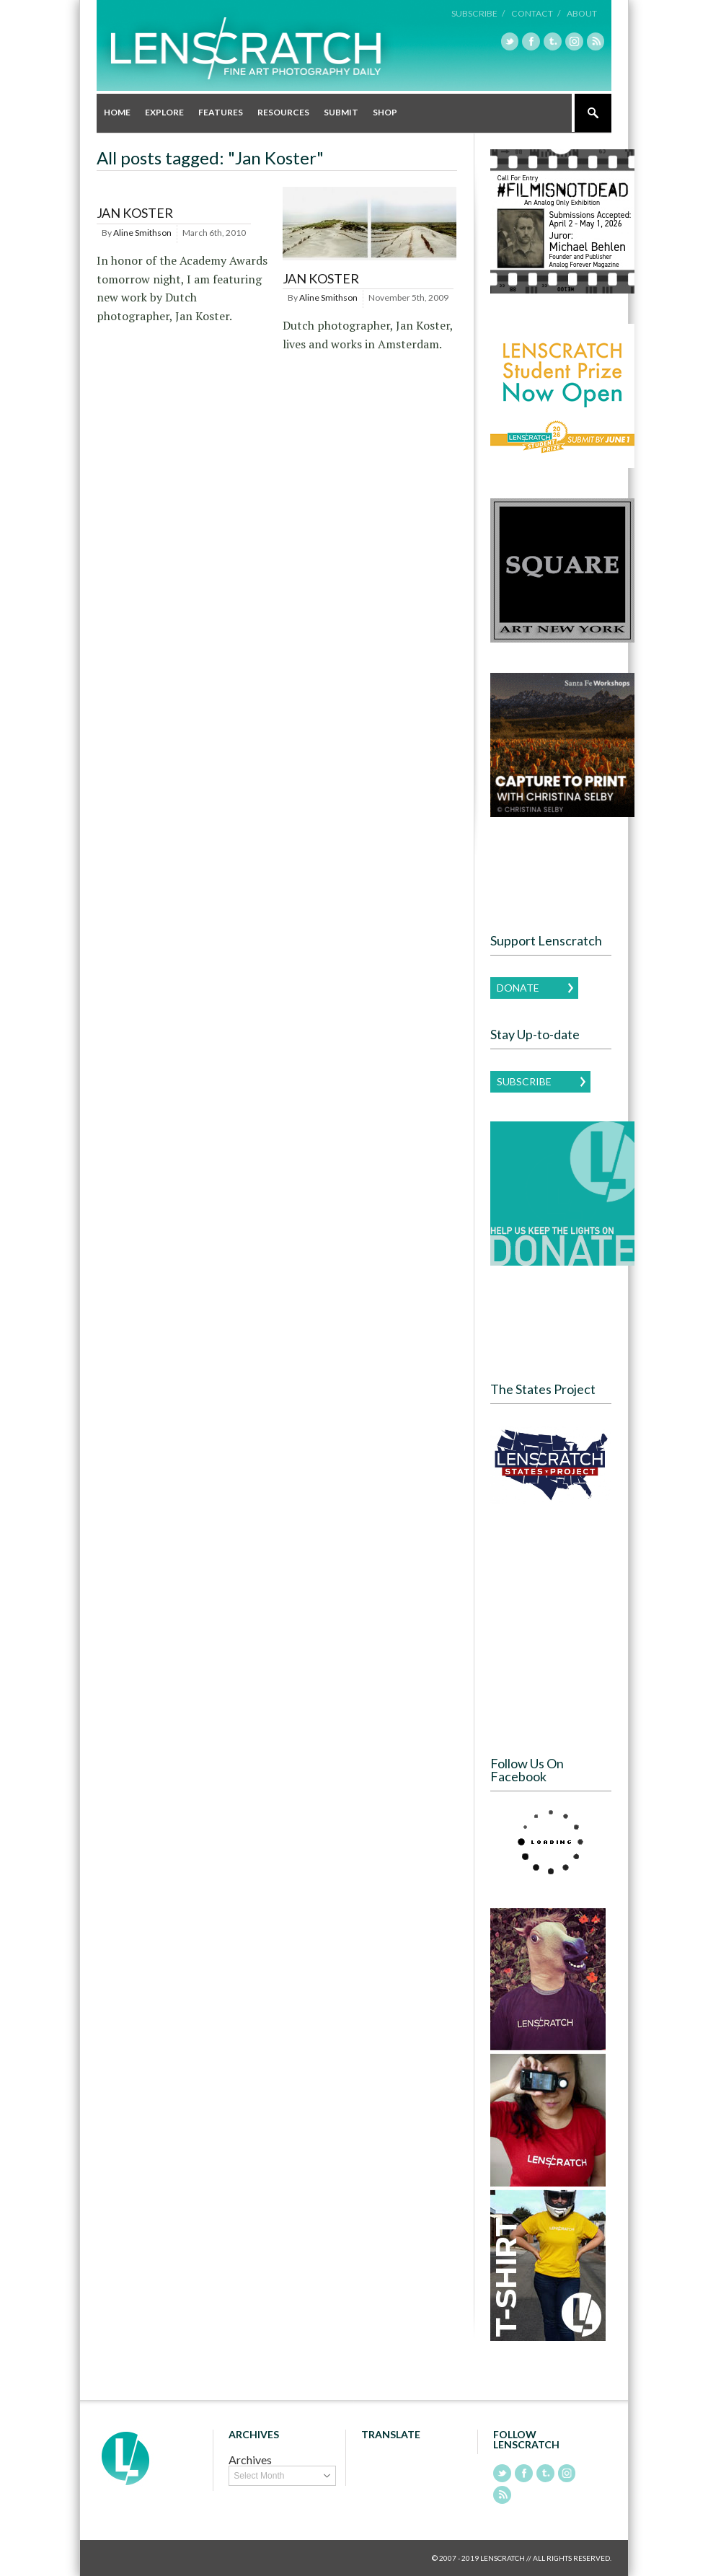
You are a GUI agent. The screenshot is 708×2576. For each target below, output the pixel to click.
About (582, 13)
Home (117, 112)
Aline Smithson (142, 231)
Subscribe (524, 1081)
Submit (341, 112)
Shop (385, 112)
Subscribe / (482, 13)
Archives (250, 2459)
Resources (283, 112)
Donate (518, 987)
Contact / (537, 13)
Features (220, 112)
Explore (164, 112)
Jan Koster (135, 213)
